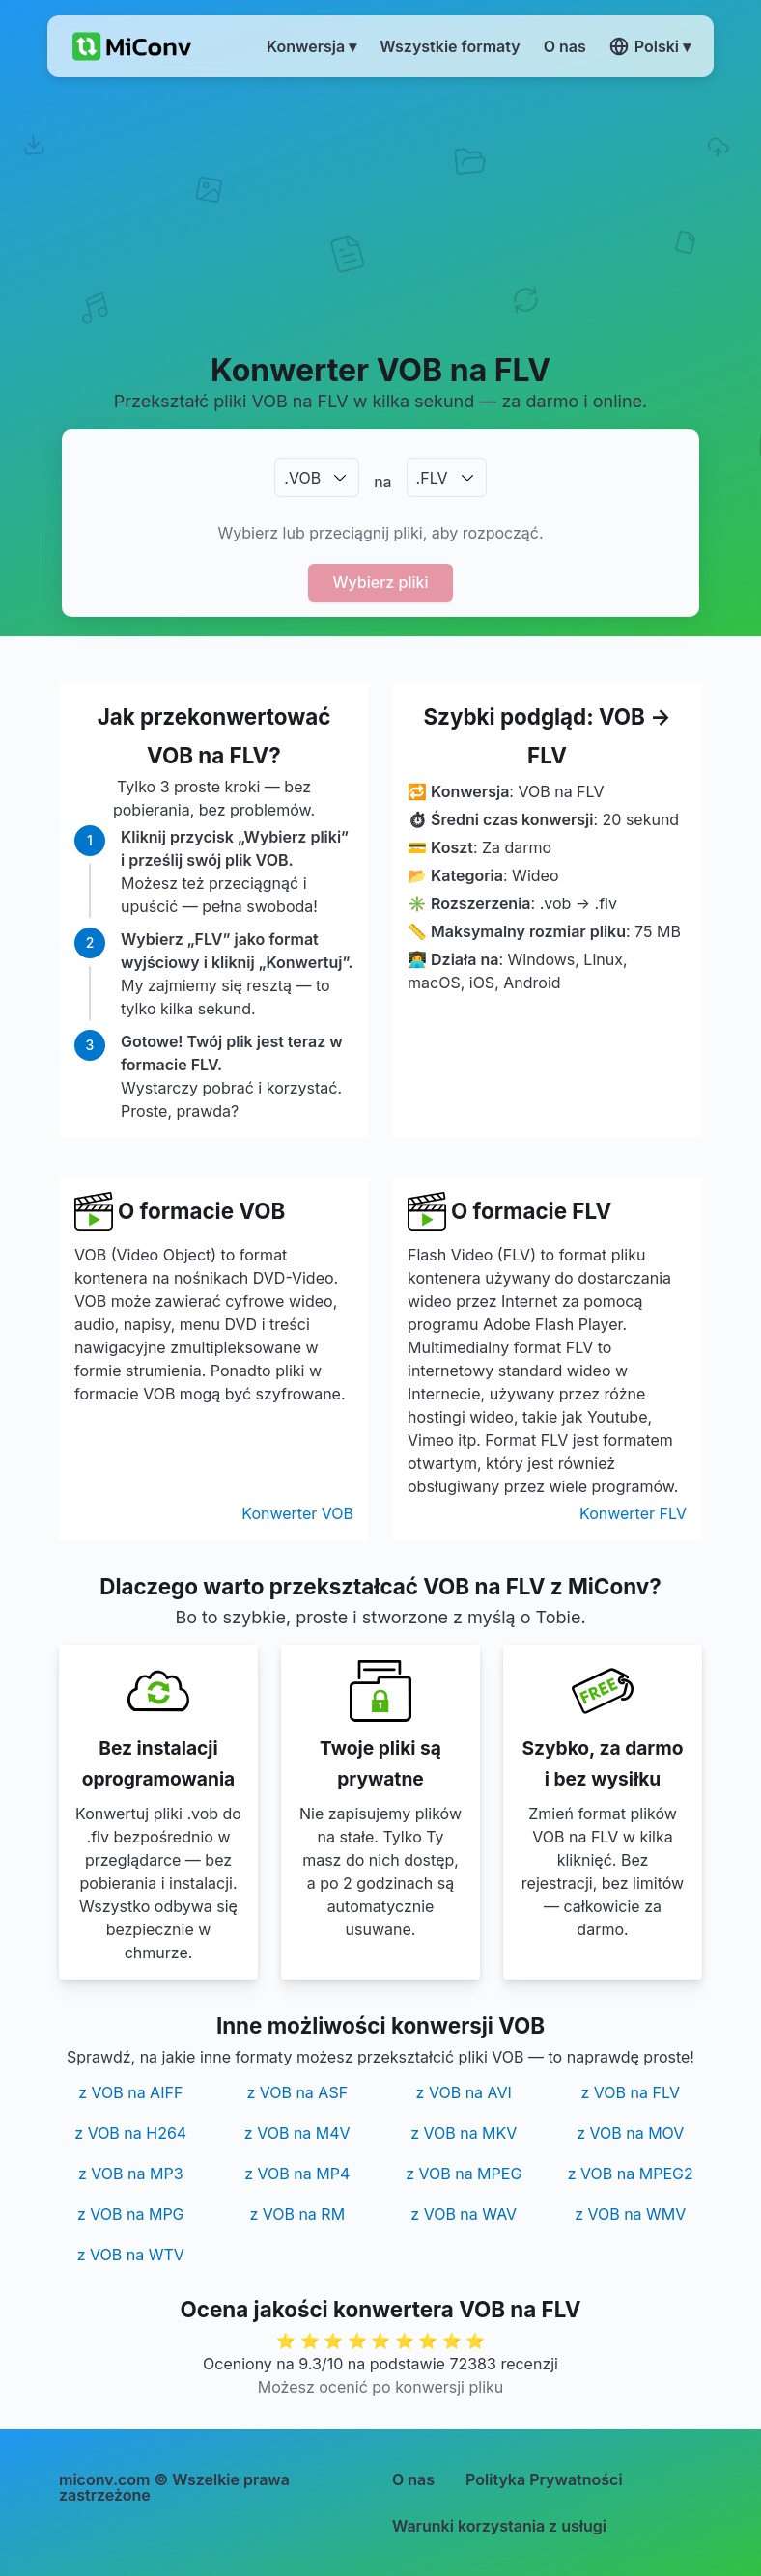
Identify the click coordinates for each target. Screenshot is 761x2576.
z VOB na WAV (463, 2214)
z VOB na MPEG (463, 2173)
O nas (413, 2479)
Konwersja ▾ (311, 46)
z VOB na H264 (130, 2133)
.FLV (432, 477)
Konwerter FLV (633, 1513)
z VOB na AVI (464, 2092)
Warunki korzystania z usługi (499, 2526)
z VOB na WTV (130, 2254)
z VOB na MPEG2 (630, 2173)
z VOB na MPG (130, 2214)
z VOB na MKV (463, 2133)
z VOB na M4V (297, 2133)
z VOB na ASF (297, 2092)
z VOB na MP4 (297, 2173)
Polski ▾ (650, 46)
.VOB (302, 477)
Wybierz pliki (381, 582)
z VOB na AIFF (130, 2092)
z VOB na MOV (630, 2133)
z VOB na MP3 (130, 2173)
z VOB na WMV (630, 2214)
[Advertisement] (380, 213)
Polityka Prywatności (544, 2479)
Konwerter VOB (297, 1513)
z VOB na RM (297, 2214)
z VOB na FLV (630, 2092)
